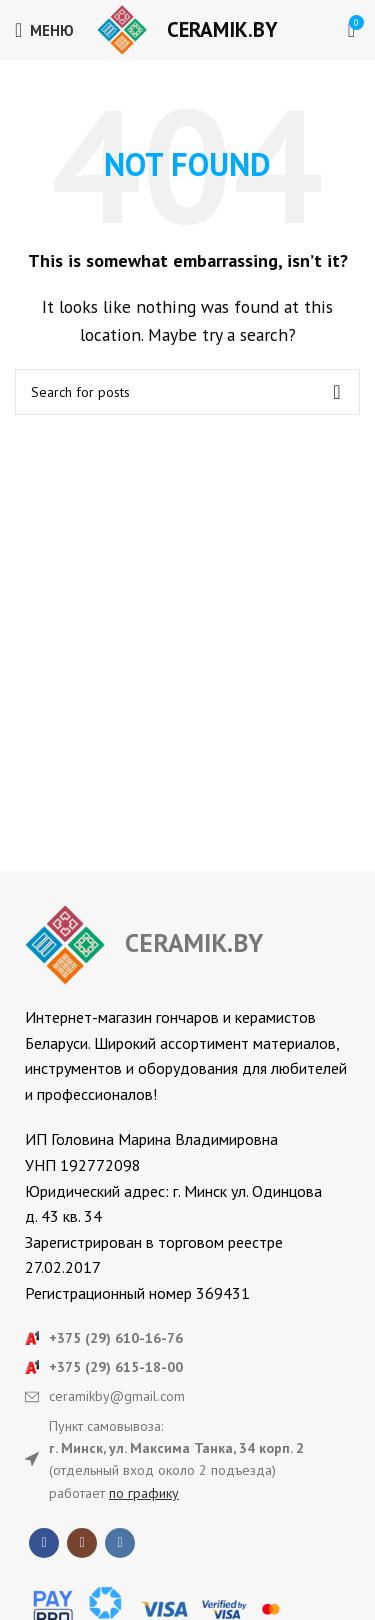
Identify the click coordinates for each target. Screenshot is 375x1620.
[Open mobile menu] (44, 30)
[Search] (187, 392)
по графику (144, 1493)
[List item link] (187, 1338)
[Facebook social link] (44, 1543)
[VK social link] (120, 1543)
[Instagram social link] (82, 1543)
